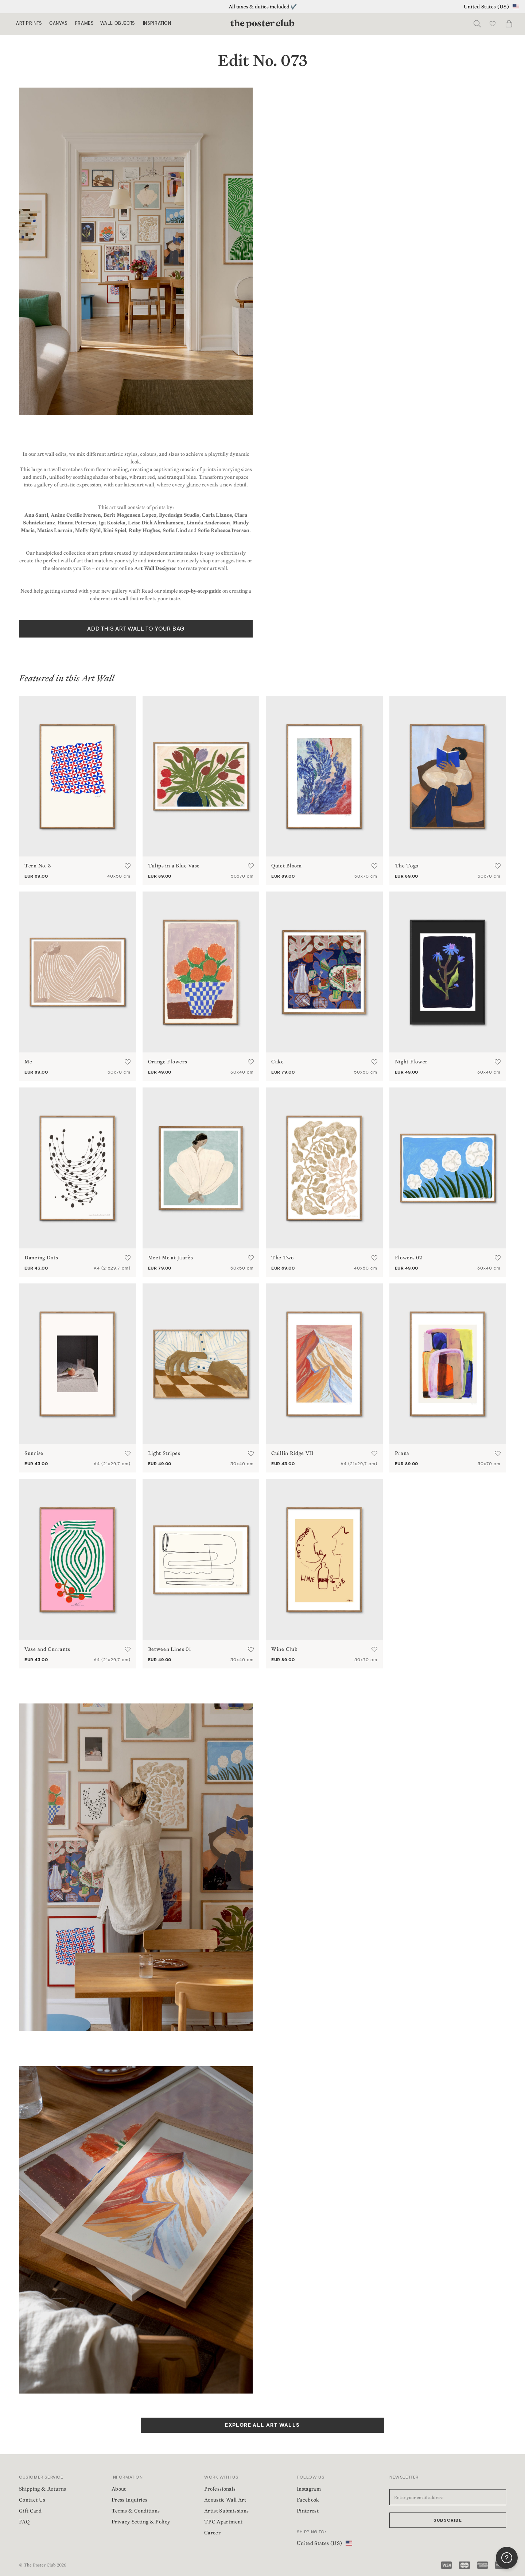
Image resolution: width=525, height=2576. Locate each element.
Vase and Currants (47, 1649)
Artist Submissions (226, 2510)
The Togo (407, 865)
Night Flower (411, 1061)
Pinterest (308, 2510)
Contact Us (32, 2499)
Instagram (309, 2488)
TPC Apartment (223, 2521)
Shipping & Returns (42, 2488)
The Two (282, 1257)
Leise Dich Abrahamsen (156, 522)
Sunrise (33, 1453)
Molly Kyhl (88, 530)
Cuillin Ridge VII (292, 1453)
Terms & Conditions (136, 2510)
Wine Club (284, 1649)
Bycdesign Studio (179, 515)
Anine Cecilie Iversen (76, 515)
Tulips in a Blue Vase (174, 865)
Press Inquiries (129, 2499)
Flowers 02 (408, 1257)
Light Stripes (164, 1453)
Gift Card (30, 2510)
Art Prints (29, 24)
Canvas (58, 24)
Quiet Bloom (286, 865)
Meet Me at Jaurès (170, 1257)
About (119, 2488)
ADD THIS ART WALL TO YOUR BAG (135, 629)
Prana (402, 1453)
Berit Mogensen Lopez (130, 515)
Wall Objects (117, 24)
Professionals (220, 2488)
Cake (277, 1061)
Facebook (308, 2499)
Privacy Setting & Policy (141, 2521)
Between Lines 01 (169, 1649)
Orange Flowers (167, 1061)
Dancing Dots (41, 1257)
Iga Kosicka (112, 522)
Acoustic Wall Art (225, 2499)
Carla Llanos (217, 515)
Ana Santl (36, 515)
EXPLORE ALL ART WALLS (262, 2425)
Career (212, 2532)
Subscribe (447, 2520)
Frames (84, 24)
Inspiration (157, 24)
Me (28, 1061)
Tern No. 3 (37, 865)
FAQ (24, 2521)
